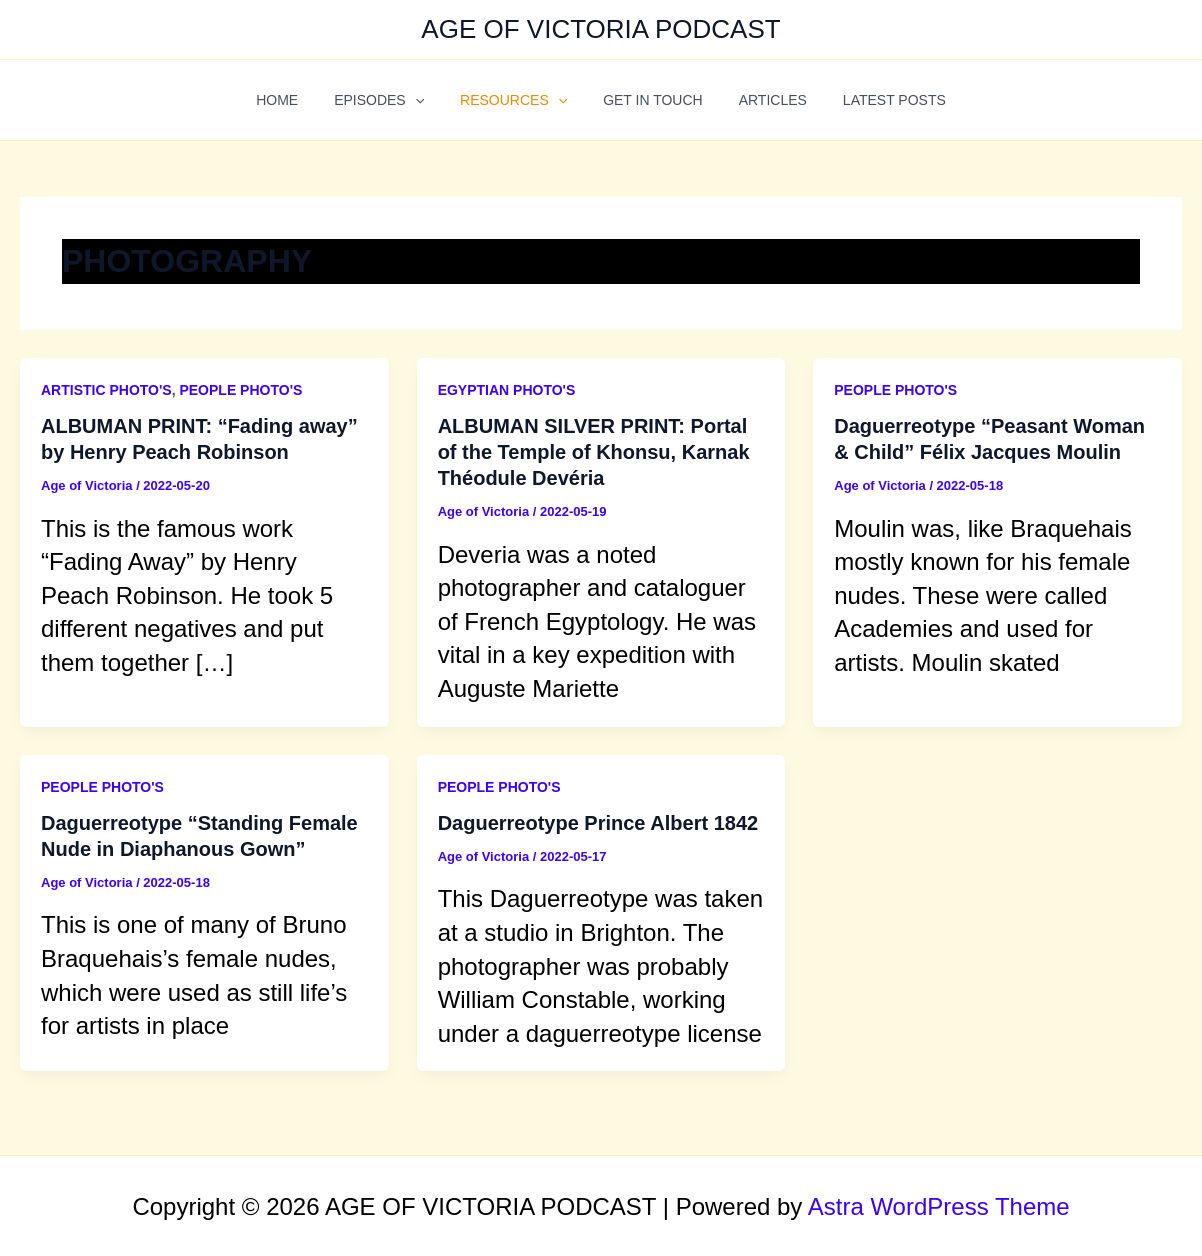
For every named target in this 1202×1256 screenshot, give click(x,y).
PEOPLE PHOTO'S (240, 390)
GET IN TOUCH (649, 100)
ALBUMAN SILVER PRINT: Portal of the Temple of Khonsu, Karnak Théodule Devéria (594, 452)
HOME (297, 100)
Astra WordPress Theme (939, 1206)
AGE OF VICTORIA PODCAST (600, 29)
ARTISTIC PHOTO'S (106, 390)
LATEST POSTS (874, 100)
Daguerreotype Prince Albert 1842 (598, 823)
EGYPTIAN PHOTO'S (507, 390)
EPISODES (391, 100)
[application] (427, 100)
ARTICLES (761, 100)
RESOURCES (517, 100)
